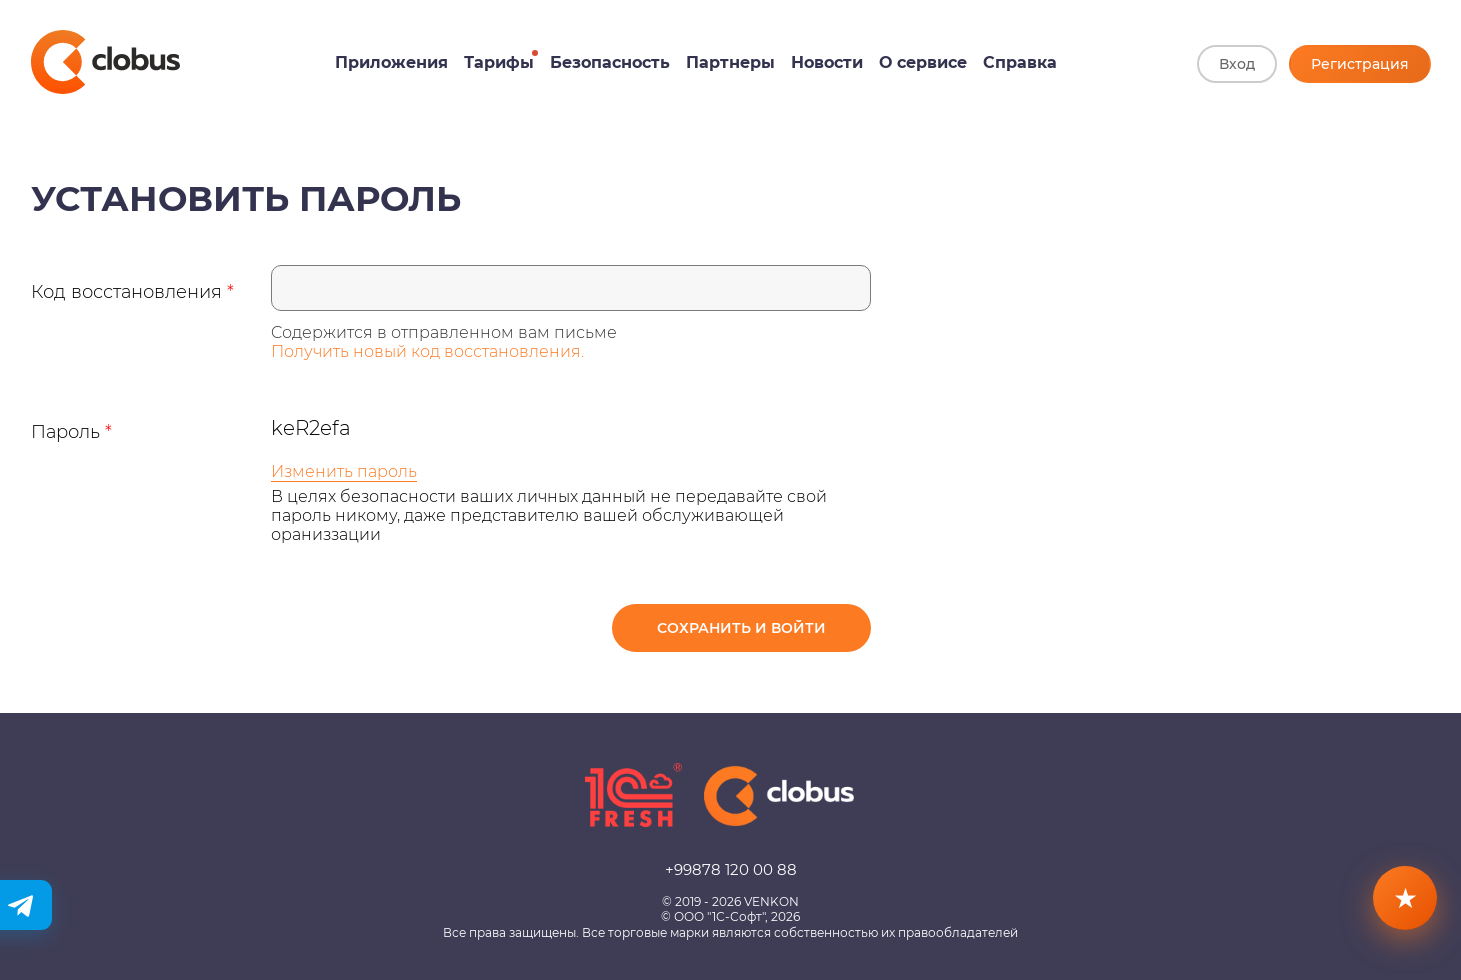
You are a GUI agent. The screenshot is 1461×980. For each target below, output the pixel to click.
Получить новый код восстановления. (427, 351)
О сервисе (923, 62)
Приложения (391, 62)
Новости (827, 62)
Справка (1020, 62)
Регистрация (1360, 64)
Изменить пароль (344, 471)
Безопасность (610, 62)
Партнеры (730, 62)
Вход (1237, 64)
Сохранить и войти (741, 628)
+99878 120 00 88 (731, 869)
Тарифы (499, 62)
